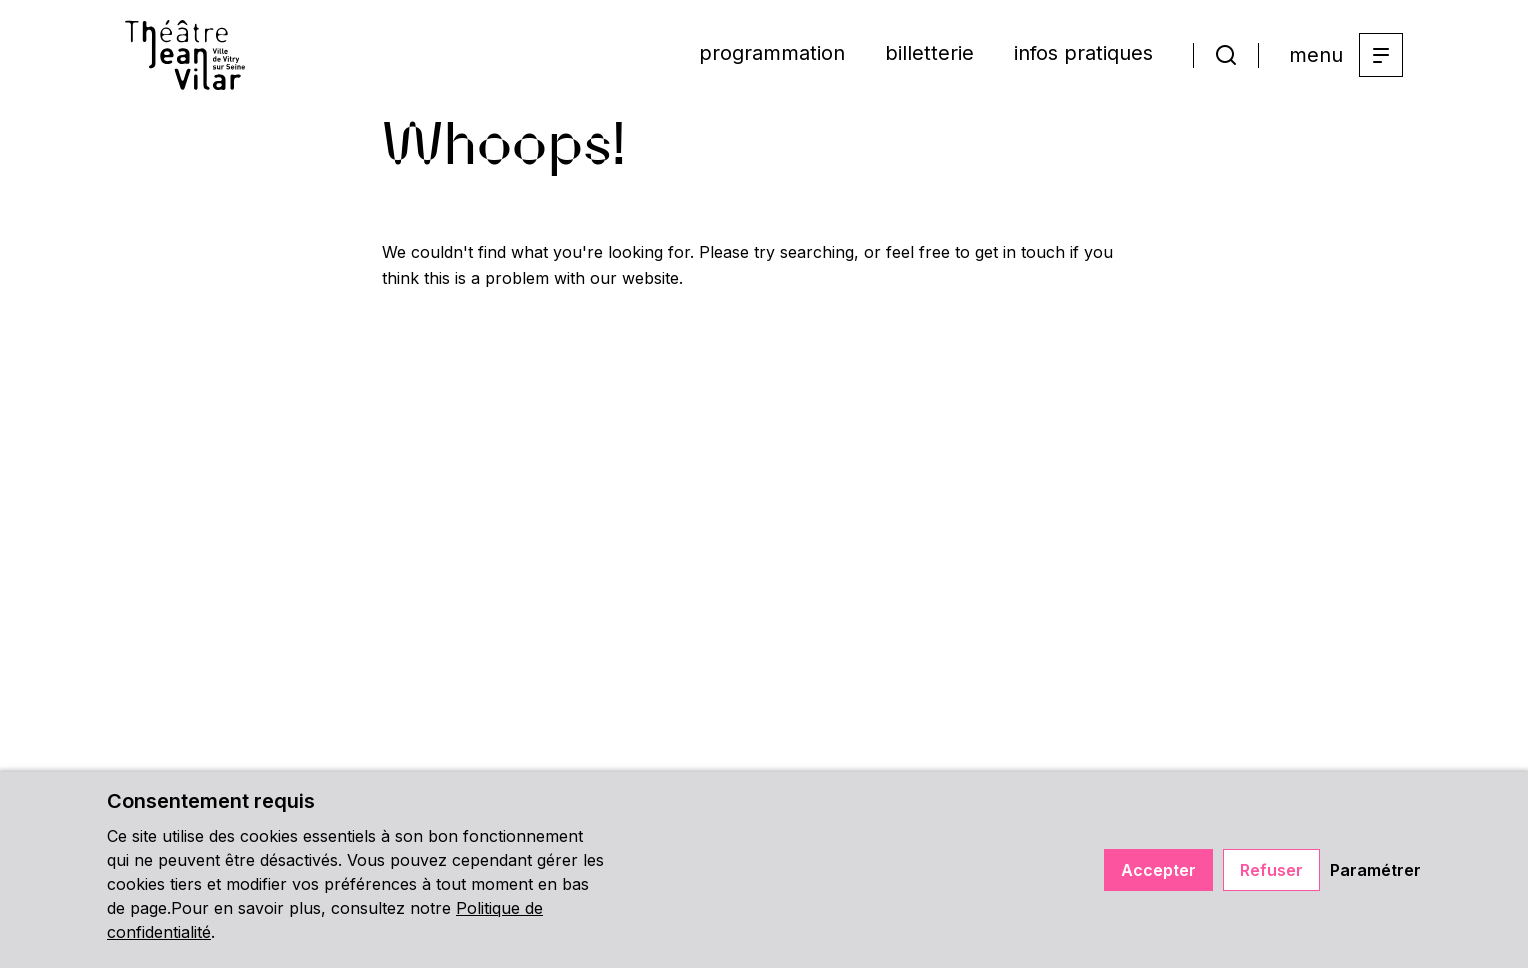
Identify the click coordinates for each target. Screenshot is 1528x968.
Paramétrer (1375, 870)
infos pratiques (1083, 53)
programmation (772, 53)
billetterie (929, 53)
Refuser (1271, 870)
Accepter (1158, 870)
